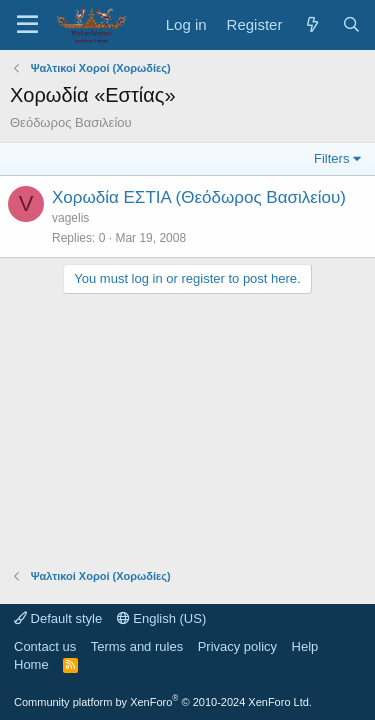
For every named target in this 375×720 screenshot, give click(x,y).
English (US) (162, 618)
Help (305, 646)
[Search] (351, 24)
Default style (58, 618)
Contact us (45, 646)
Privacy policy (237, 646)
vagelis (70, 218)
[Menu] (27, 25)
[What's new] (311, 24)
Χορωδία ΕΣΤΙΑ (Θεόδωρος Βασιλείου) (199, 197)
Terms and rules (137, 646)
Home (31, 664)
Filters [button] (331, 158)
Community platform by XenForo (163, 702)
